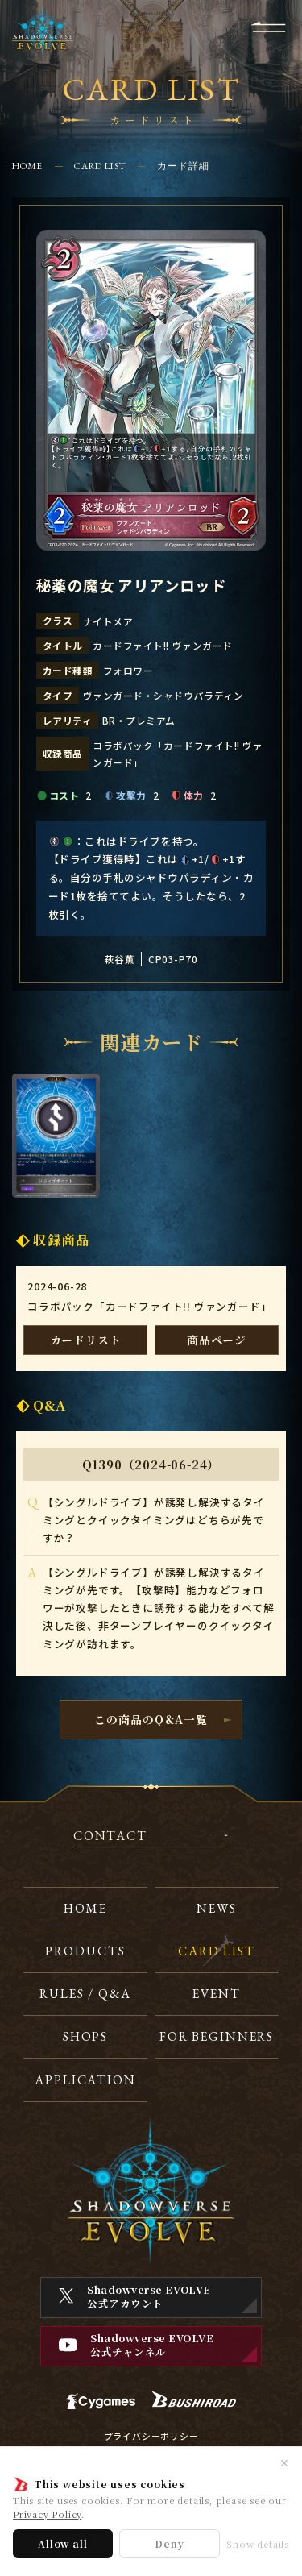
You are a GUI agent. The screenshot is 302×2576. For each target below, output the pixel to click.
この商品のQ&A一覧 (151, 1719)
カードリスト (86, 1340)
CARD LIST (99, 166)
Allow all (62, 2543)
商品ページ (216, 1340)
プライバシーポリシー (151, 2436)
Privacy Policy (47, 2513)
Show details (257, 2544)
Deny (169, 2543)
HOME (27, 166)
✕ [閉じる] (284, 2462)
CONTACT (110, 1837)
